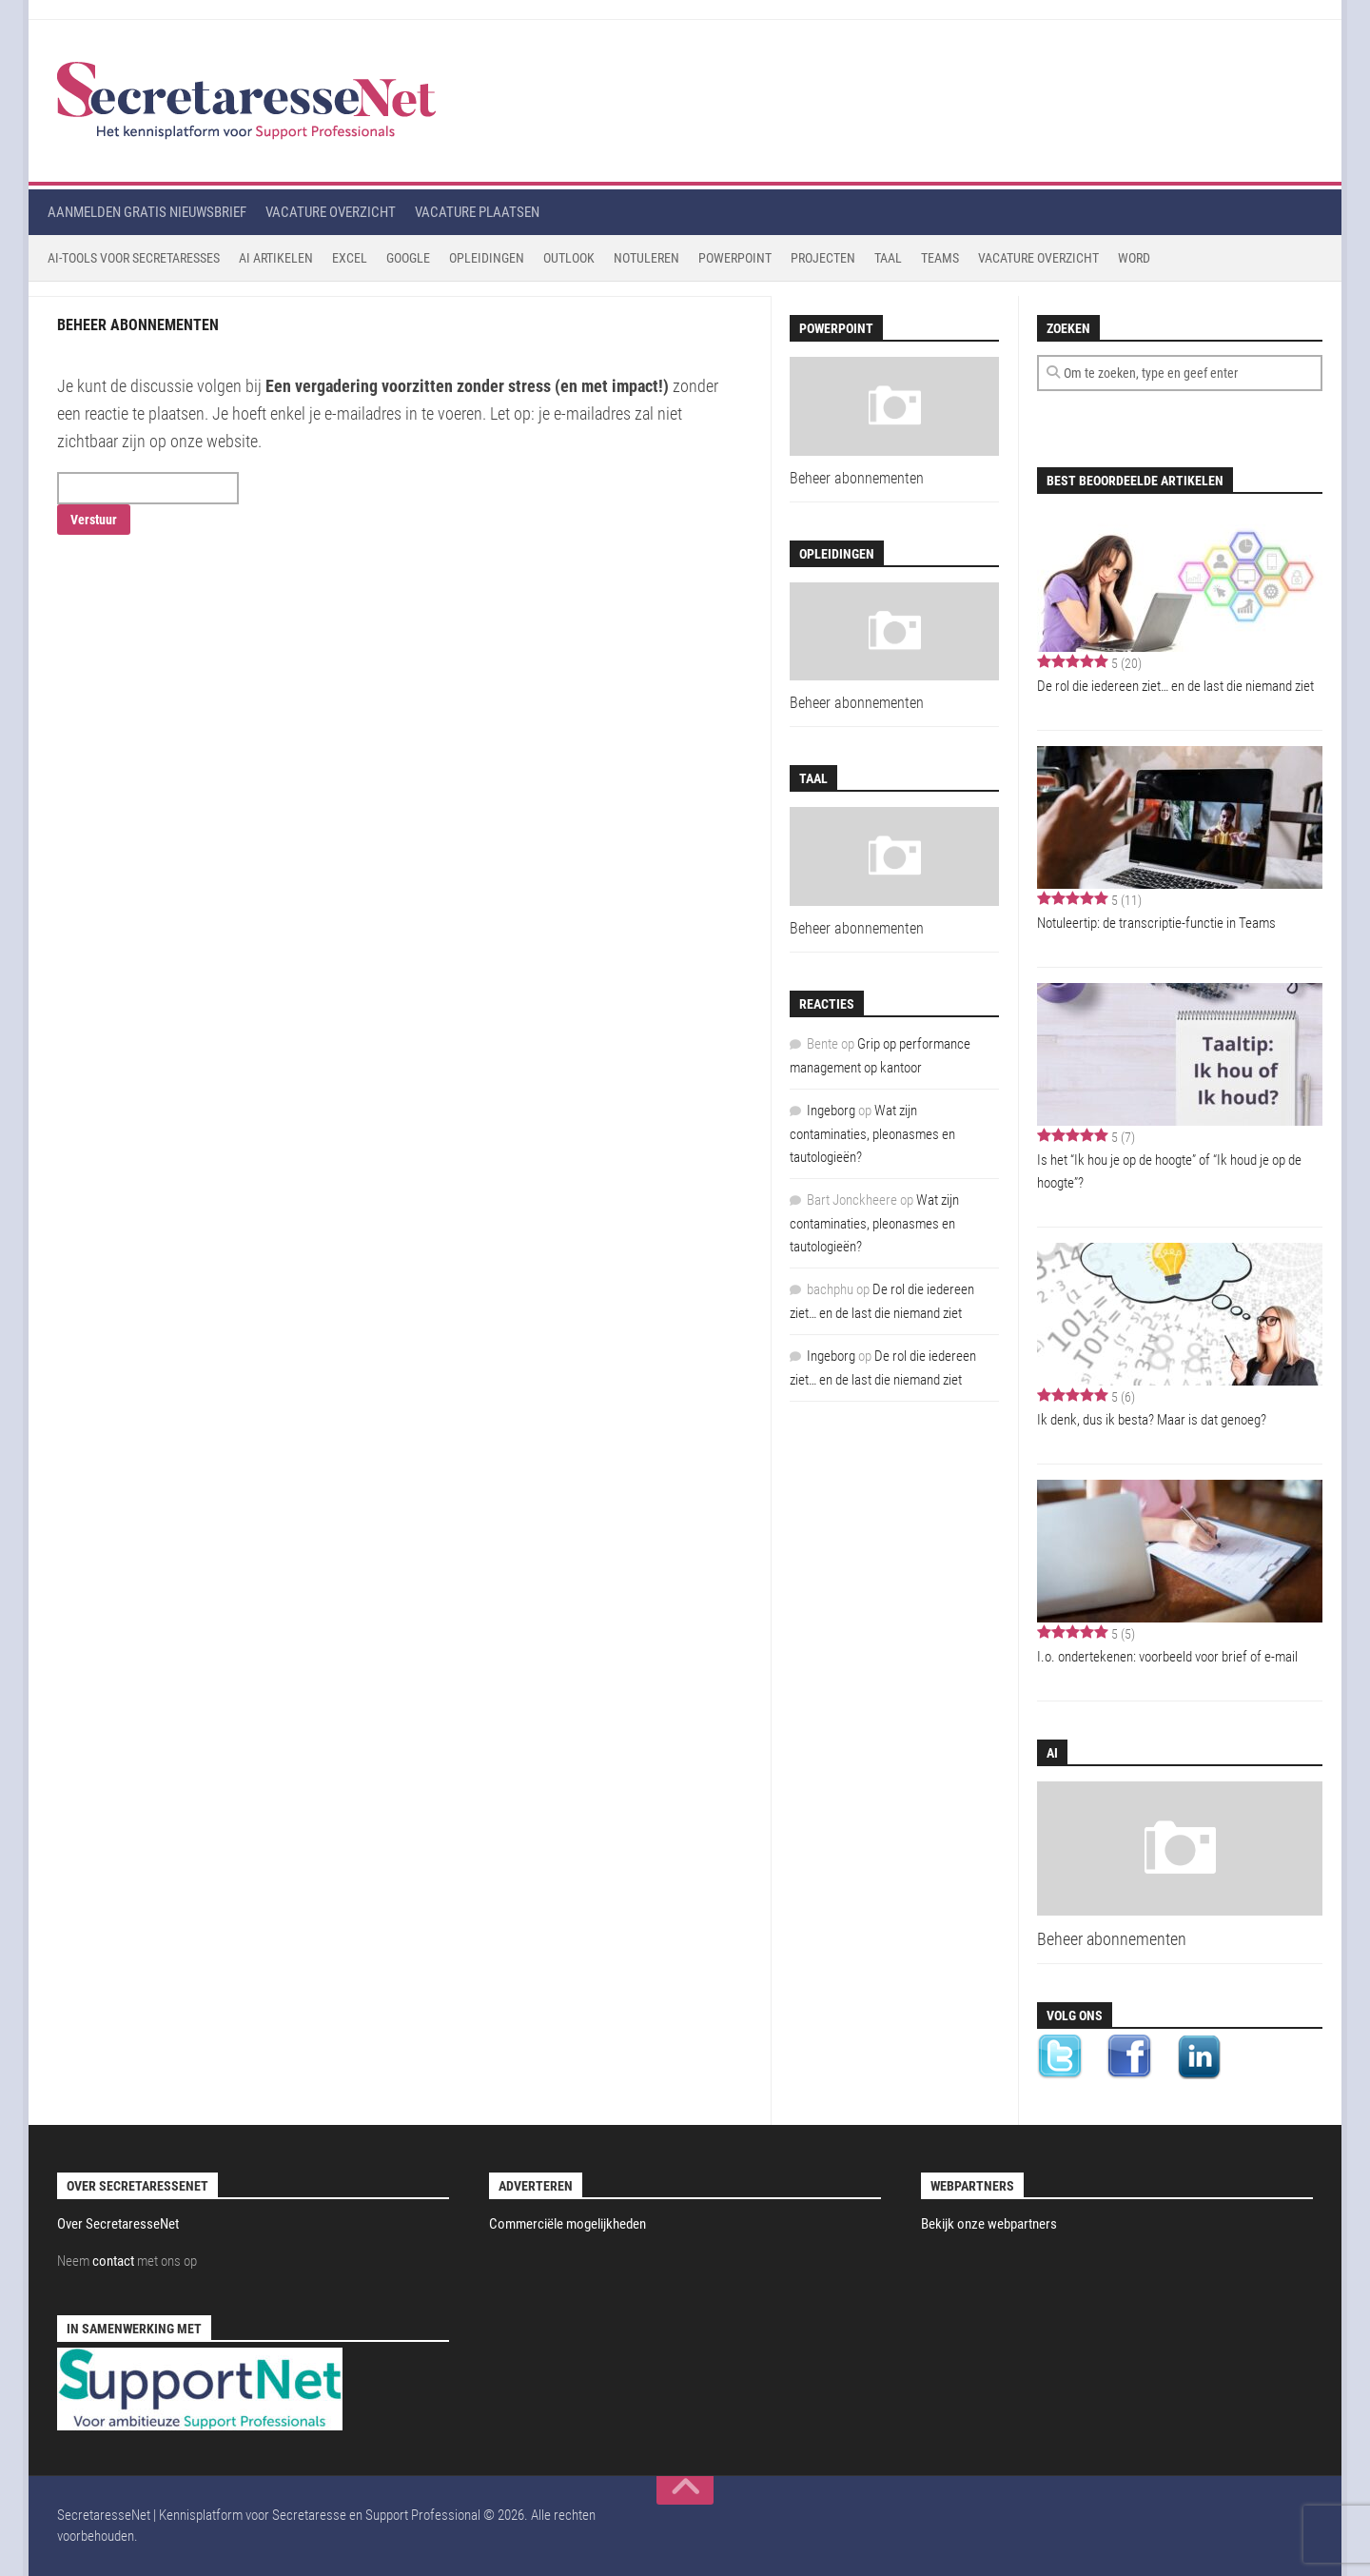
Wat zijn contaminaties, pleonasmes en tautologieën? (872, 1134)
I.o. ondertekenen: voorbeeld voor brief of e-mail (1167, 1656)
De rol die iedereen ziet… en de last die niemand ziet (1175, 686)
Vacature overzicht (330, 212)
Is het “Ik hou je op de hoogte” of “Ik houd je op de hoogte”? (1169, 1171)
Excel (349, 257)
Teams (940, 257)
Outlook (569, 257)
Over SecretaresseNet (118, 2223)
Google (408, 257)
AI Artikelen (276, 257)
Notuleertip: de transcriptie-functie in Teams (1156, 923)
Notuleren (646, 257)
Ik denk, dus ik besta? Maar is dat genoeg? (1151, 1419)
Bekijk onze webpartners (989, 2223)
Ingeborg (831, 1110)
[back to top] (685, 2490)
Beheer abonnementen (1111, 1939)
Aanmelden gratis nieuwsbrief (147, 212)
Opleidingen (486, 257)
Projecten (823, 257)
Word (1134, 257)
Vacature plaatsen (477, 212)
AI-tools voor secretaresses (134, 257)
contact (113, 2261)
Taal (888, 257)
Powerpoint (735, 257)
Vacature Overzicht (1038, 257)
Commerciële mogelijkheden (567, 2223)
